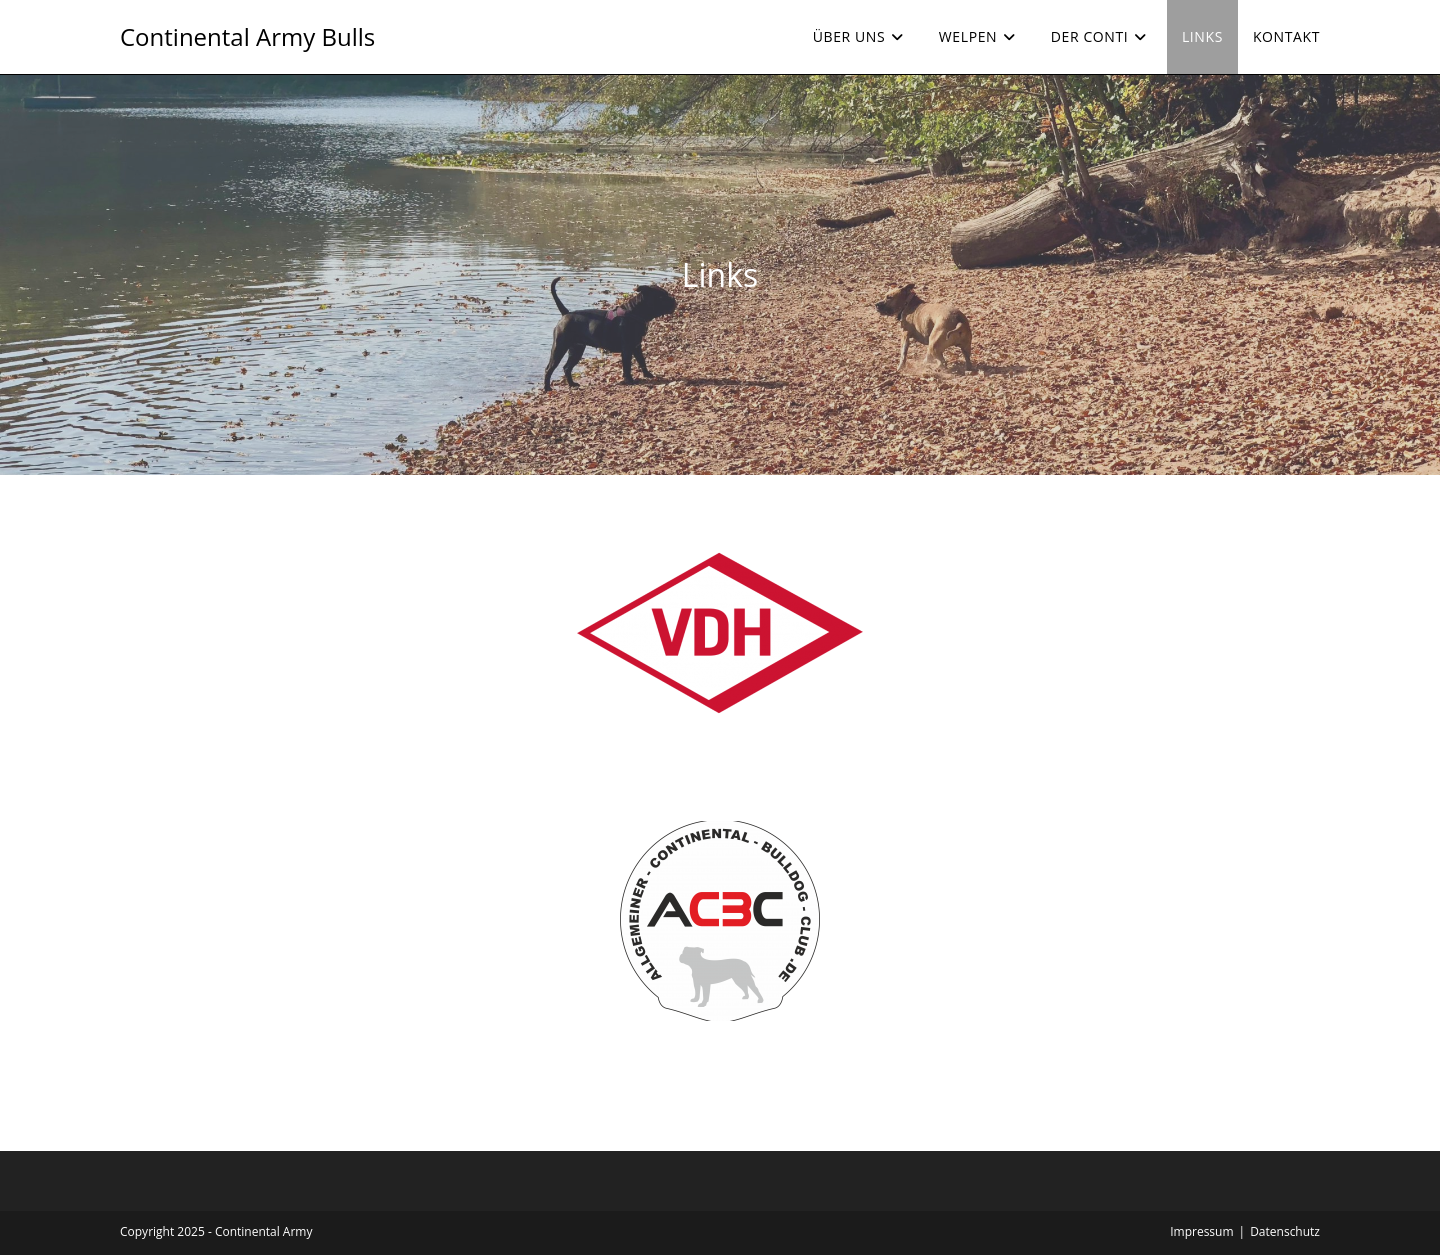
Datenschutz (1285, 1231)
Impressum (1201, 1231)
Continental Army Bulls (247, 36)
